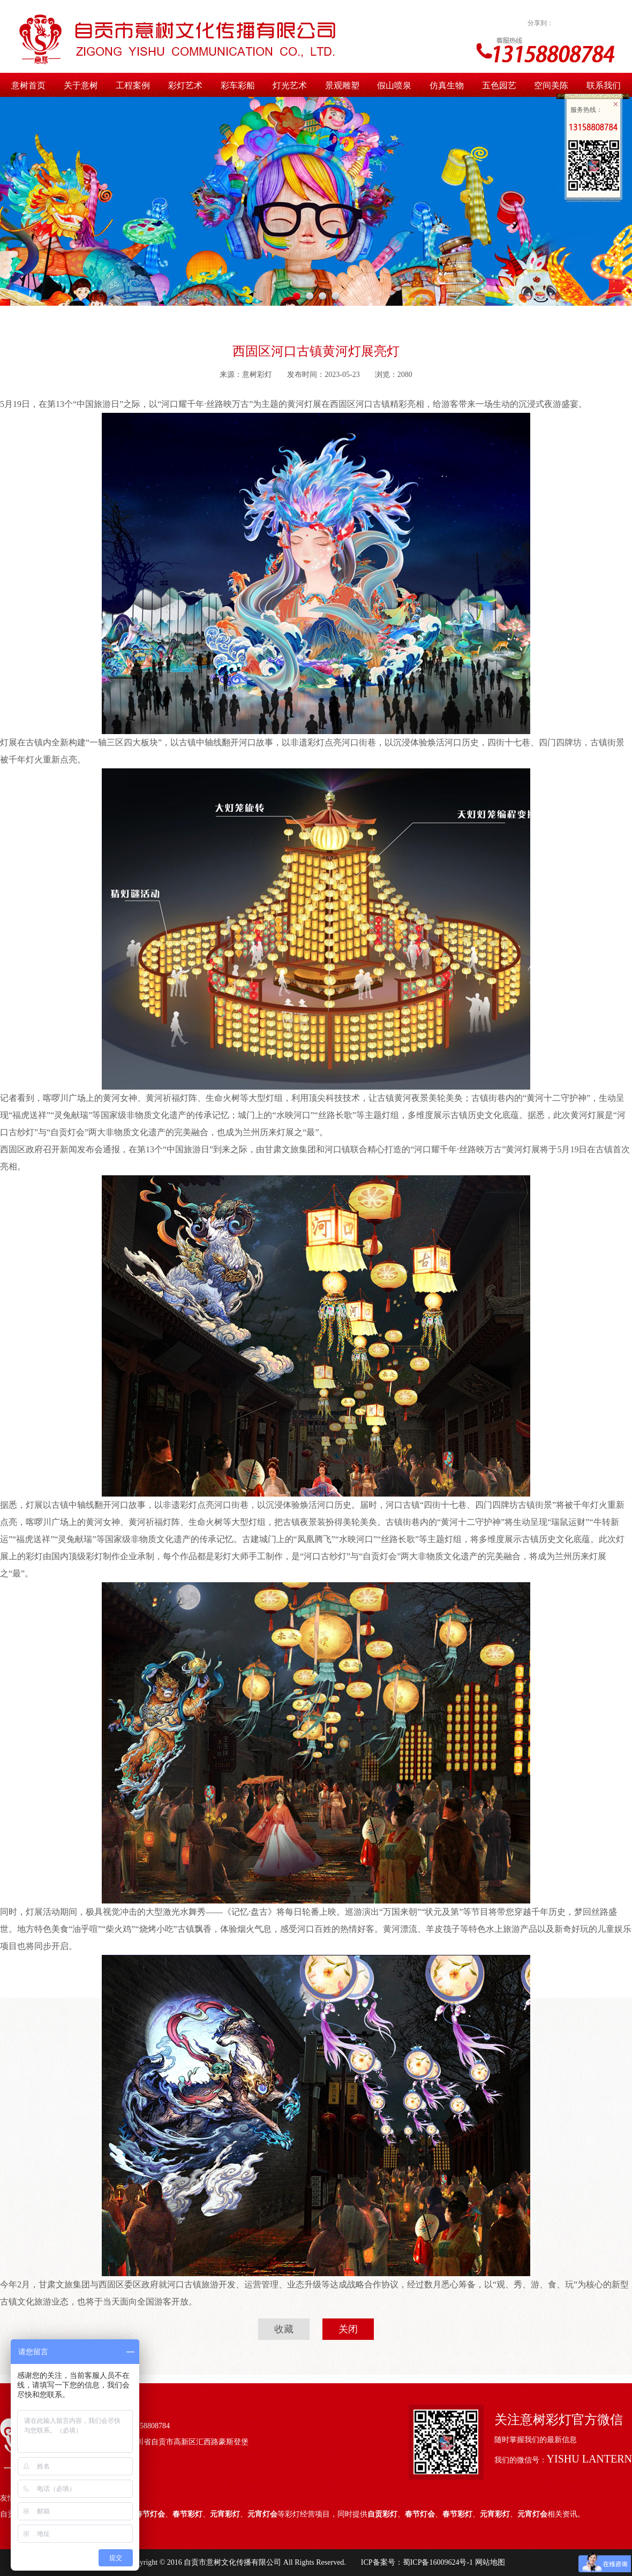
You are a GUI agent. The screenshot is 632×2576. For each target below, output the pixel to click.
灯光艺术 (290, 85)
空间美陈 (551, 85)
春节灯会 (150, 2514)
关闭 (348, 2329)
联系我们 (603, 85)
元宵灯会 (262, 2514)
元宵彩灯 (225, 2514)
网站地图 (489, 2562)
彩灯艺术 (185, 85)
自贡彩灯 (382, 2514)
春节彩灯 (187, 2514)
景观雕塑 (342, 85)
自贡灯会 (67, 1132)
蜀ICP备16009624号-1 (438, 2562)
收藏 (284, 2329)
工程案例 (133, 85)
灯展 (312, 404)
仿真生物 (447, 85)
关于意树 (81, 85)
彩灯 (34, 1556)
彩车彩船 (238, 85)
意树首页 (28, 85)
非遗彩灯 (307, 742)
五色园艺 (499, 85)
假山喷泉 (394, 85)
